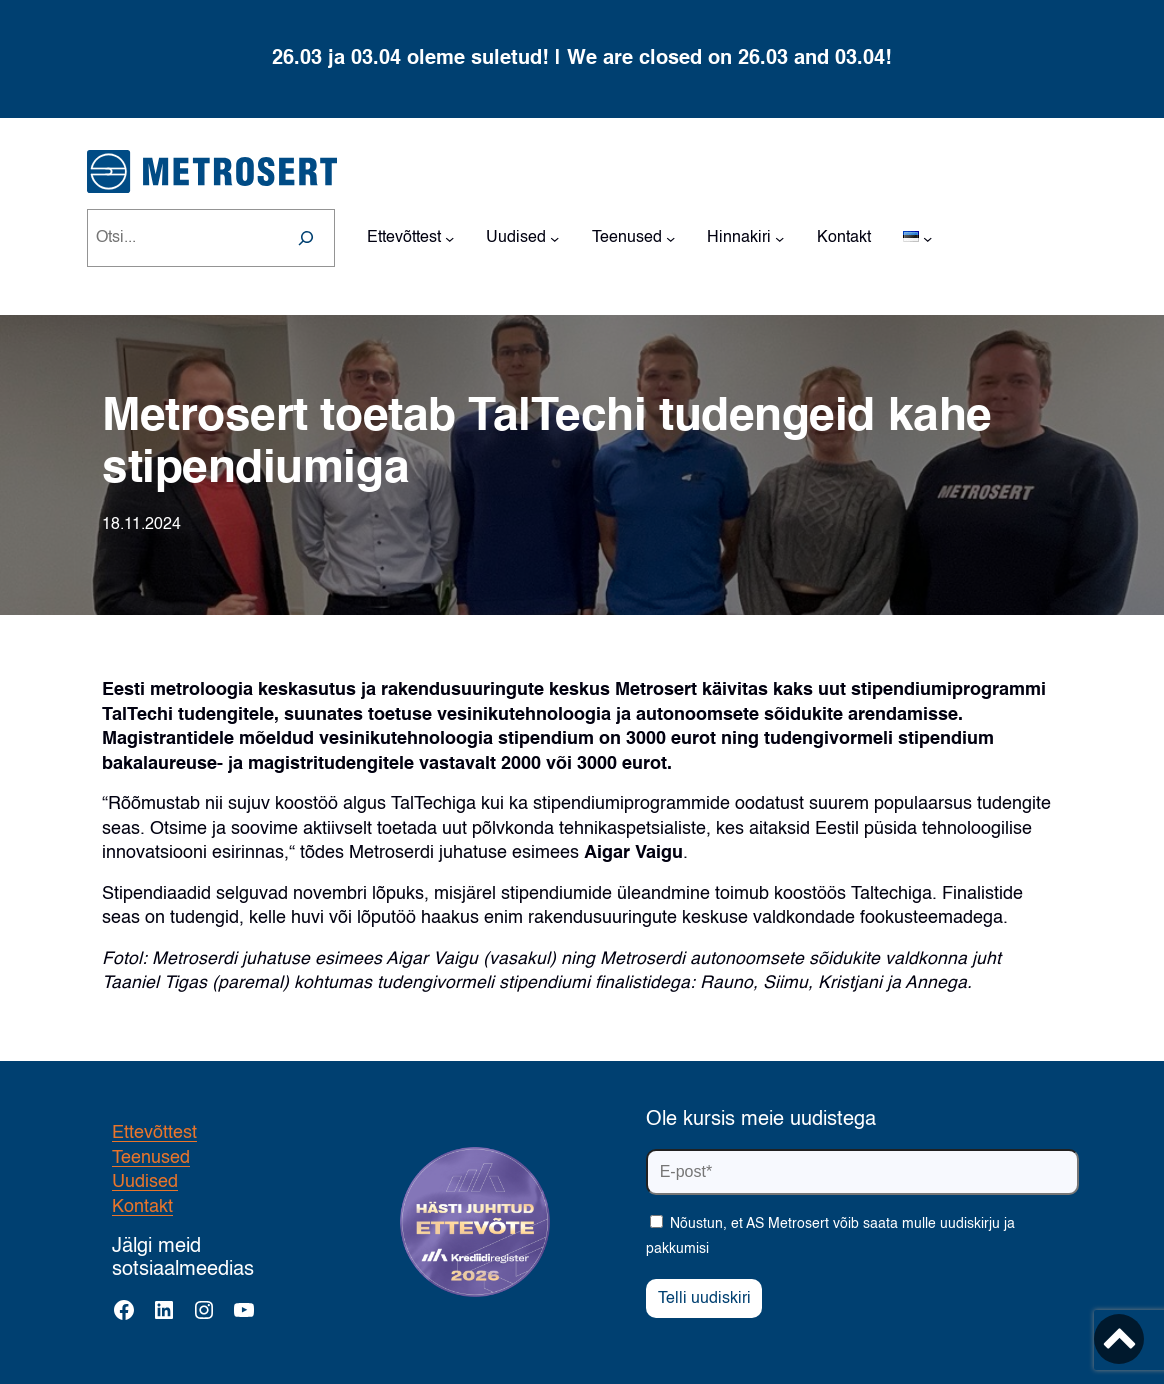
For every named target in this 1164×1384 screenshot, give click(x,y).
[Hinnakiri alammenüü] (779, 237)
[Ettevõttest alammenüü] (449, 237)
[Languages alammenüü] (927, 237)
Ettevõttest (154, 1133)
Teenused (151, 1158)
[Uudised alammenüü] (554, 237)
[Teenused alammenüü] (670, 237)
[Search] (306, 238)
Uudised (145, 1182)
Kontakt (142, 1207)
